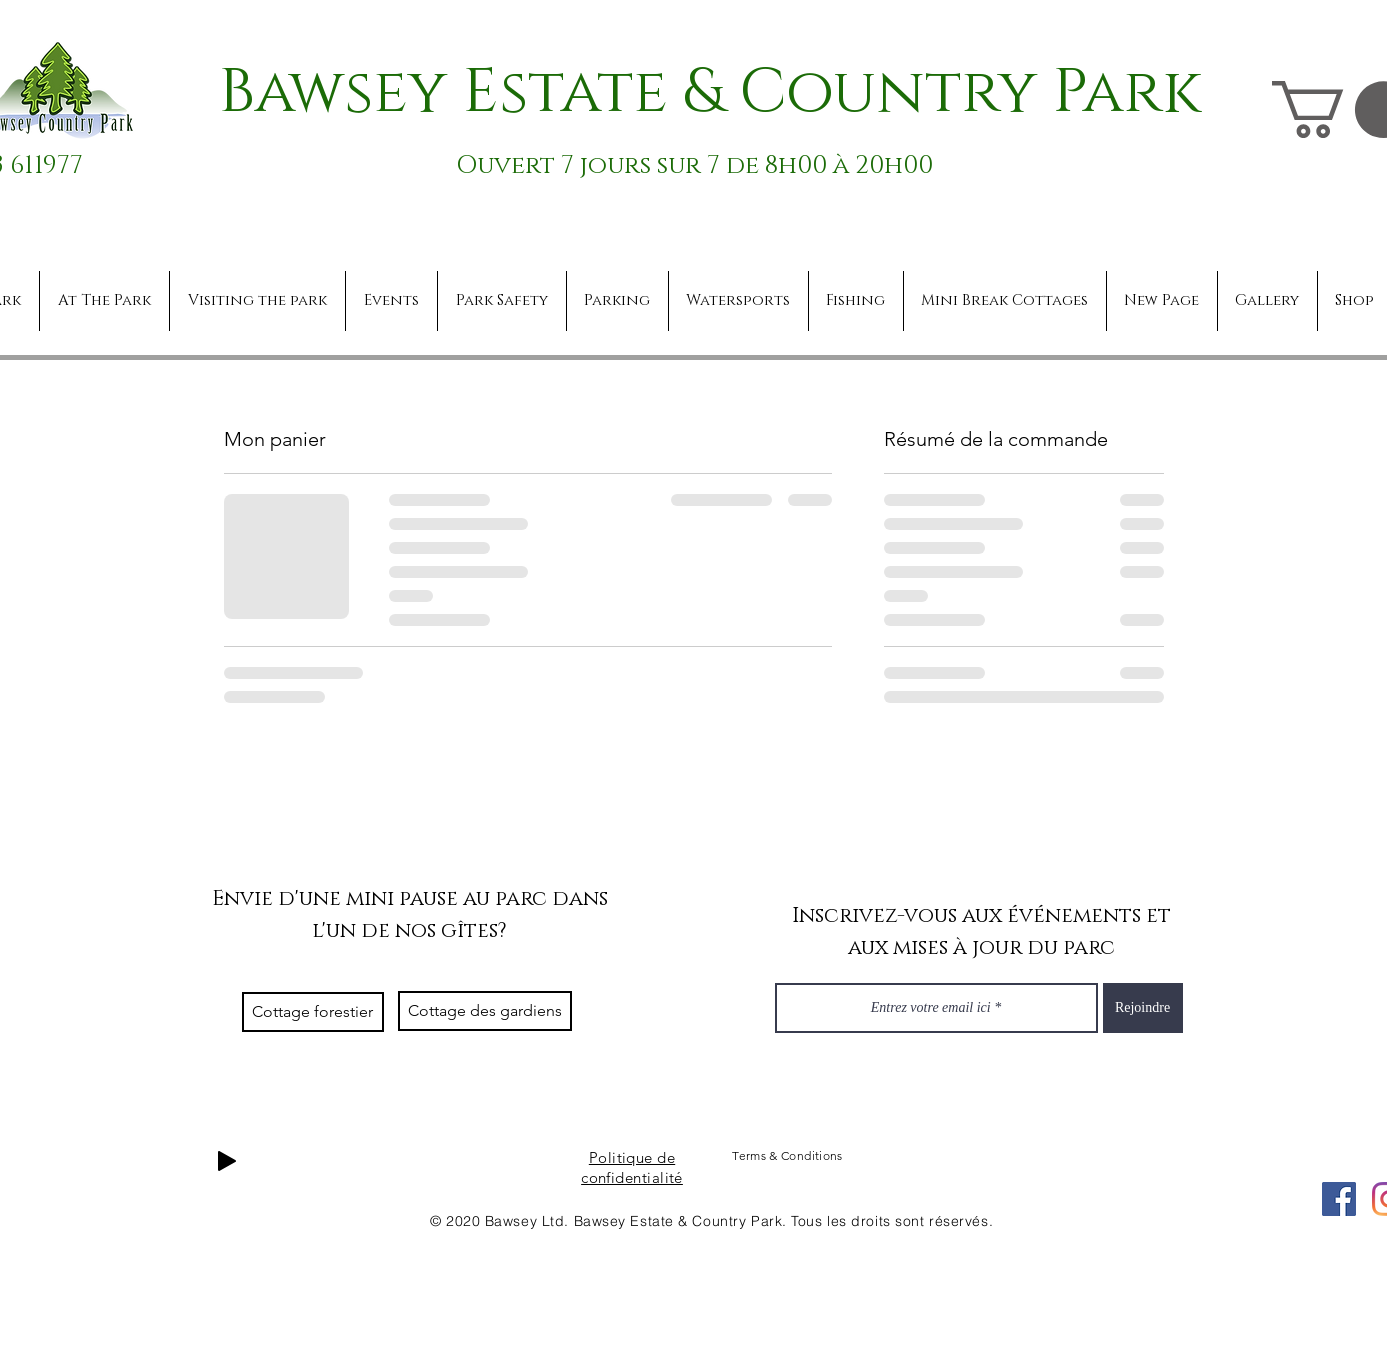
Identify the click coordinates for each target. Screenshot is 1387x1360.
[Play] (227, 1161)
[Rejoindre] (1143, 1008)
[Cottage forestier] (313, 1012)
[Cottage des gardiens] (485, 1011)
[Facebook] (1339, 1199)
